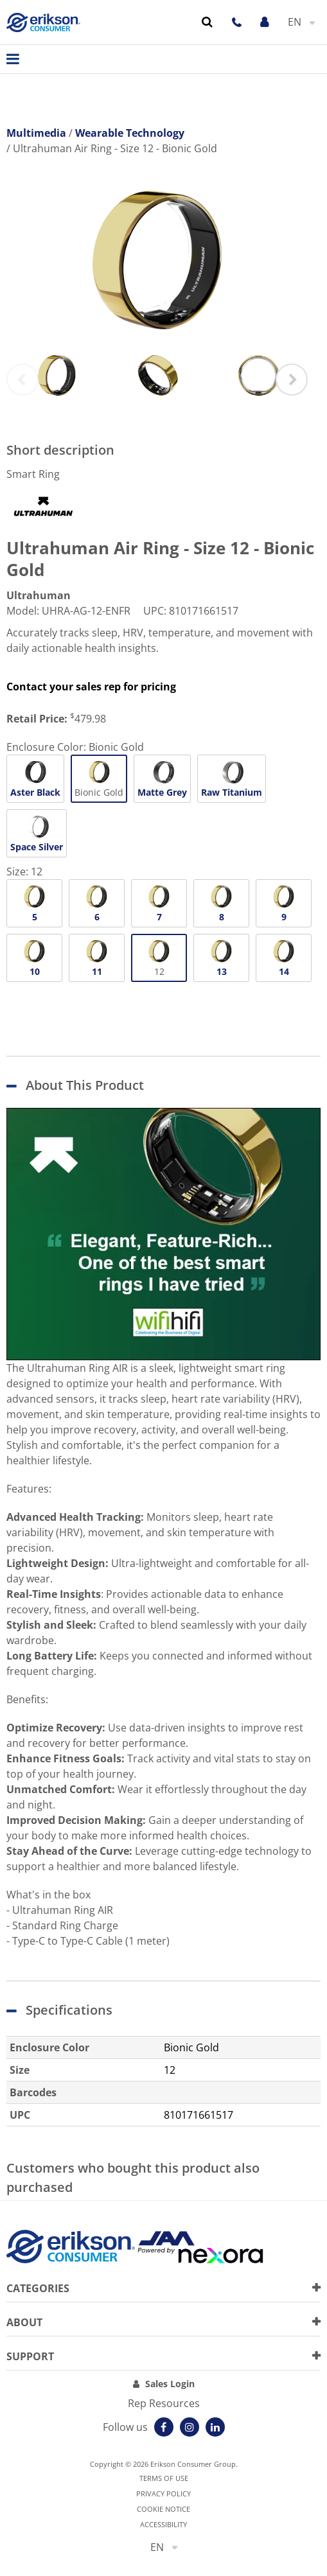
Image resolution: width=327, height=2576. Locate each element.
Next (292, 380)
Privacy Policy (163, 2493)
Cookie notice (163, 2509)
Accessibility (163, 2524)
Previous (22, 380)
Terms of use (163, 2478)
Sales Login (170, 2384)
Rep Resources (164, 2403)
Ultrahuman (38, 595)
